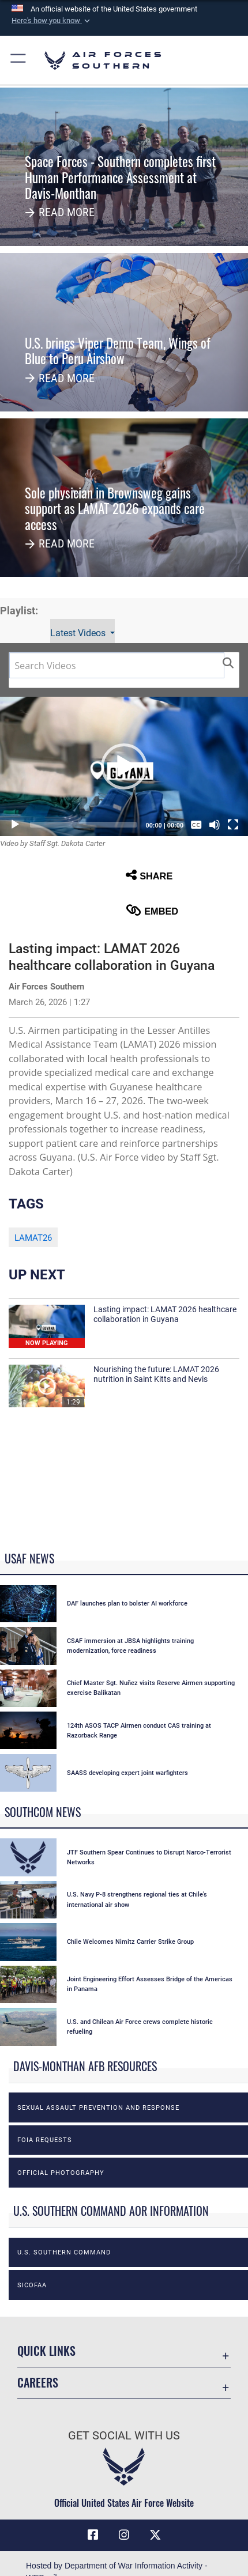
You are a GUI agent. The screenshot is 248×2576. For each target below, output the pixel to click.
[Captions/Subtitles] (196, 824)
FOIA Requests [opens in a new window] (44, 2140)
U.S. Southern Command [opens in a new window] (64, 2252)
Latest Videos (79, 633)
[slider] (83, 825)
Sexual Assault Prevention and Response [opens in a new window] (98, 2107)
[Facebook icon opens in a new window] (93, 2535)
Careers (37, 2382)
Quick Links (46, 2351)
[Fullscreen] (233, 824)
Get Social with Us (124, 2435)
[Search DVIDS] (116, 665)
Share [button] (149, 875)
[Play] (15, 824)
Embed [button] (152, 910)
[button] (52, 21)
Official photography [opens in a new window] (60, 2173)
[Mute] (214, 824)
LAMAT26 (33, 1238)
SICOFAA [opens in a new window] (32, 2285)
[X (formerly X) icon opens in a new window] (155, 2535)
